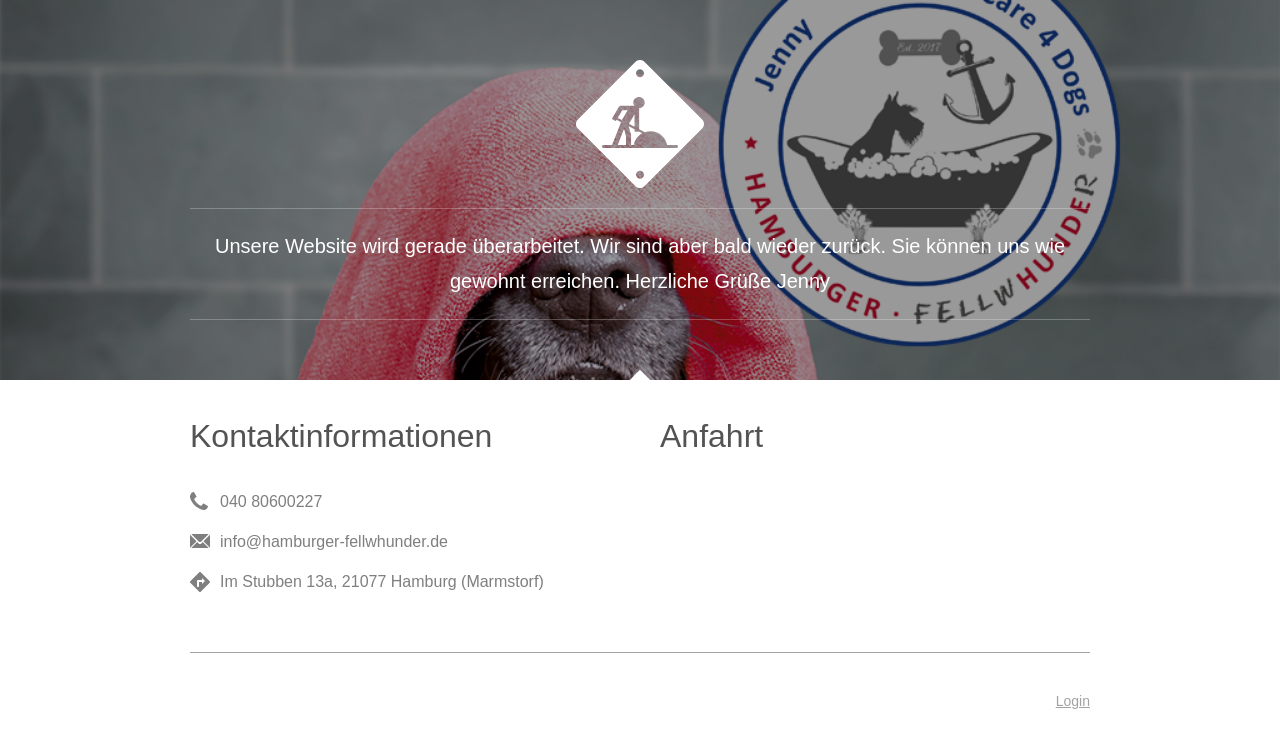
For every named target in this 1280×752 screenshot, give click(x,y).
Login (1073, 701)
